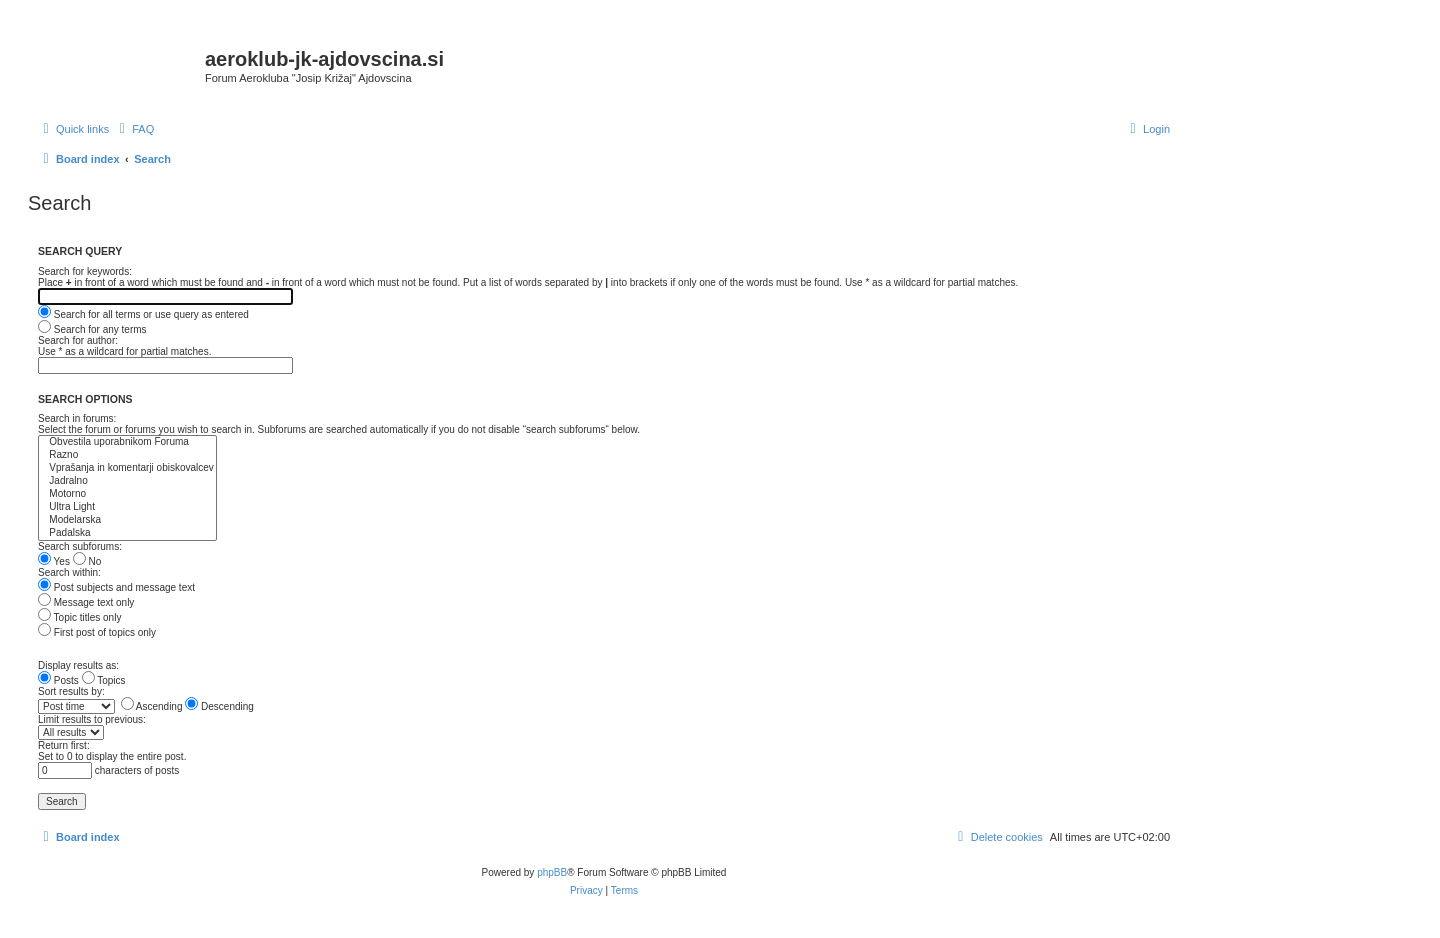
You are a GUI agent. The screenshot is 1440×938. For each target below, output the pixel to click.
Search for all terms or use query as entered (143, 314)
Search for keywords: (85, 271)
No (87, 561)
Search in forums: (77, 418)
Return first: (64, 745)
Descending (219, 706)
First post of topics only (97, 632)
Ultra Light (127, 507)
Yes (54, 561)
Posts (58, 680)
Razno (127, 455)
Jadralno (127, 481)
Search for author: (78, 340)
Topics (104, 680)
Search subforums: (80, 546)
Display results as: (78, 665)
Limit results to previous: (92, 719)
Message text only (86, 602)
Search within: (69, 572)
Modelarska (127, 520)
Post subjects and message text (116, 587)
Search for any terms (92, 329)
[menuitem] (134, 129)
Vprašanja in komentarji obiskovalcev (127, 468)
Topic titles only (79, 617)
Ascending (152, 706)
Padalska (127, 533)
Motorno (127, 494)
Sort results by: (71, 691)
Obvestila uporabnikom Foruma (127, 442)
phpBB (552, 872)
